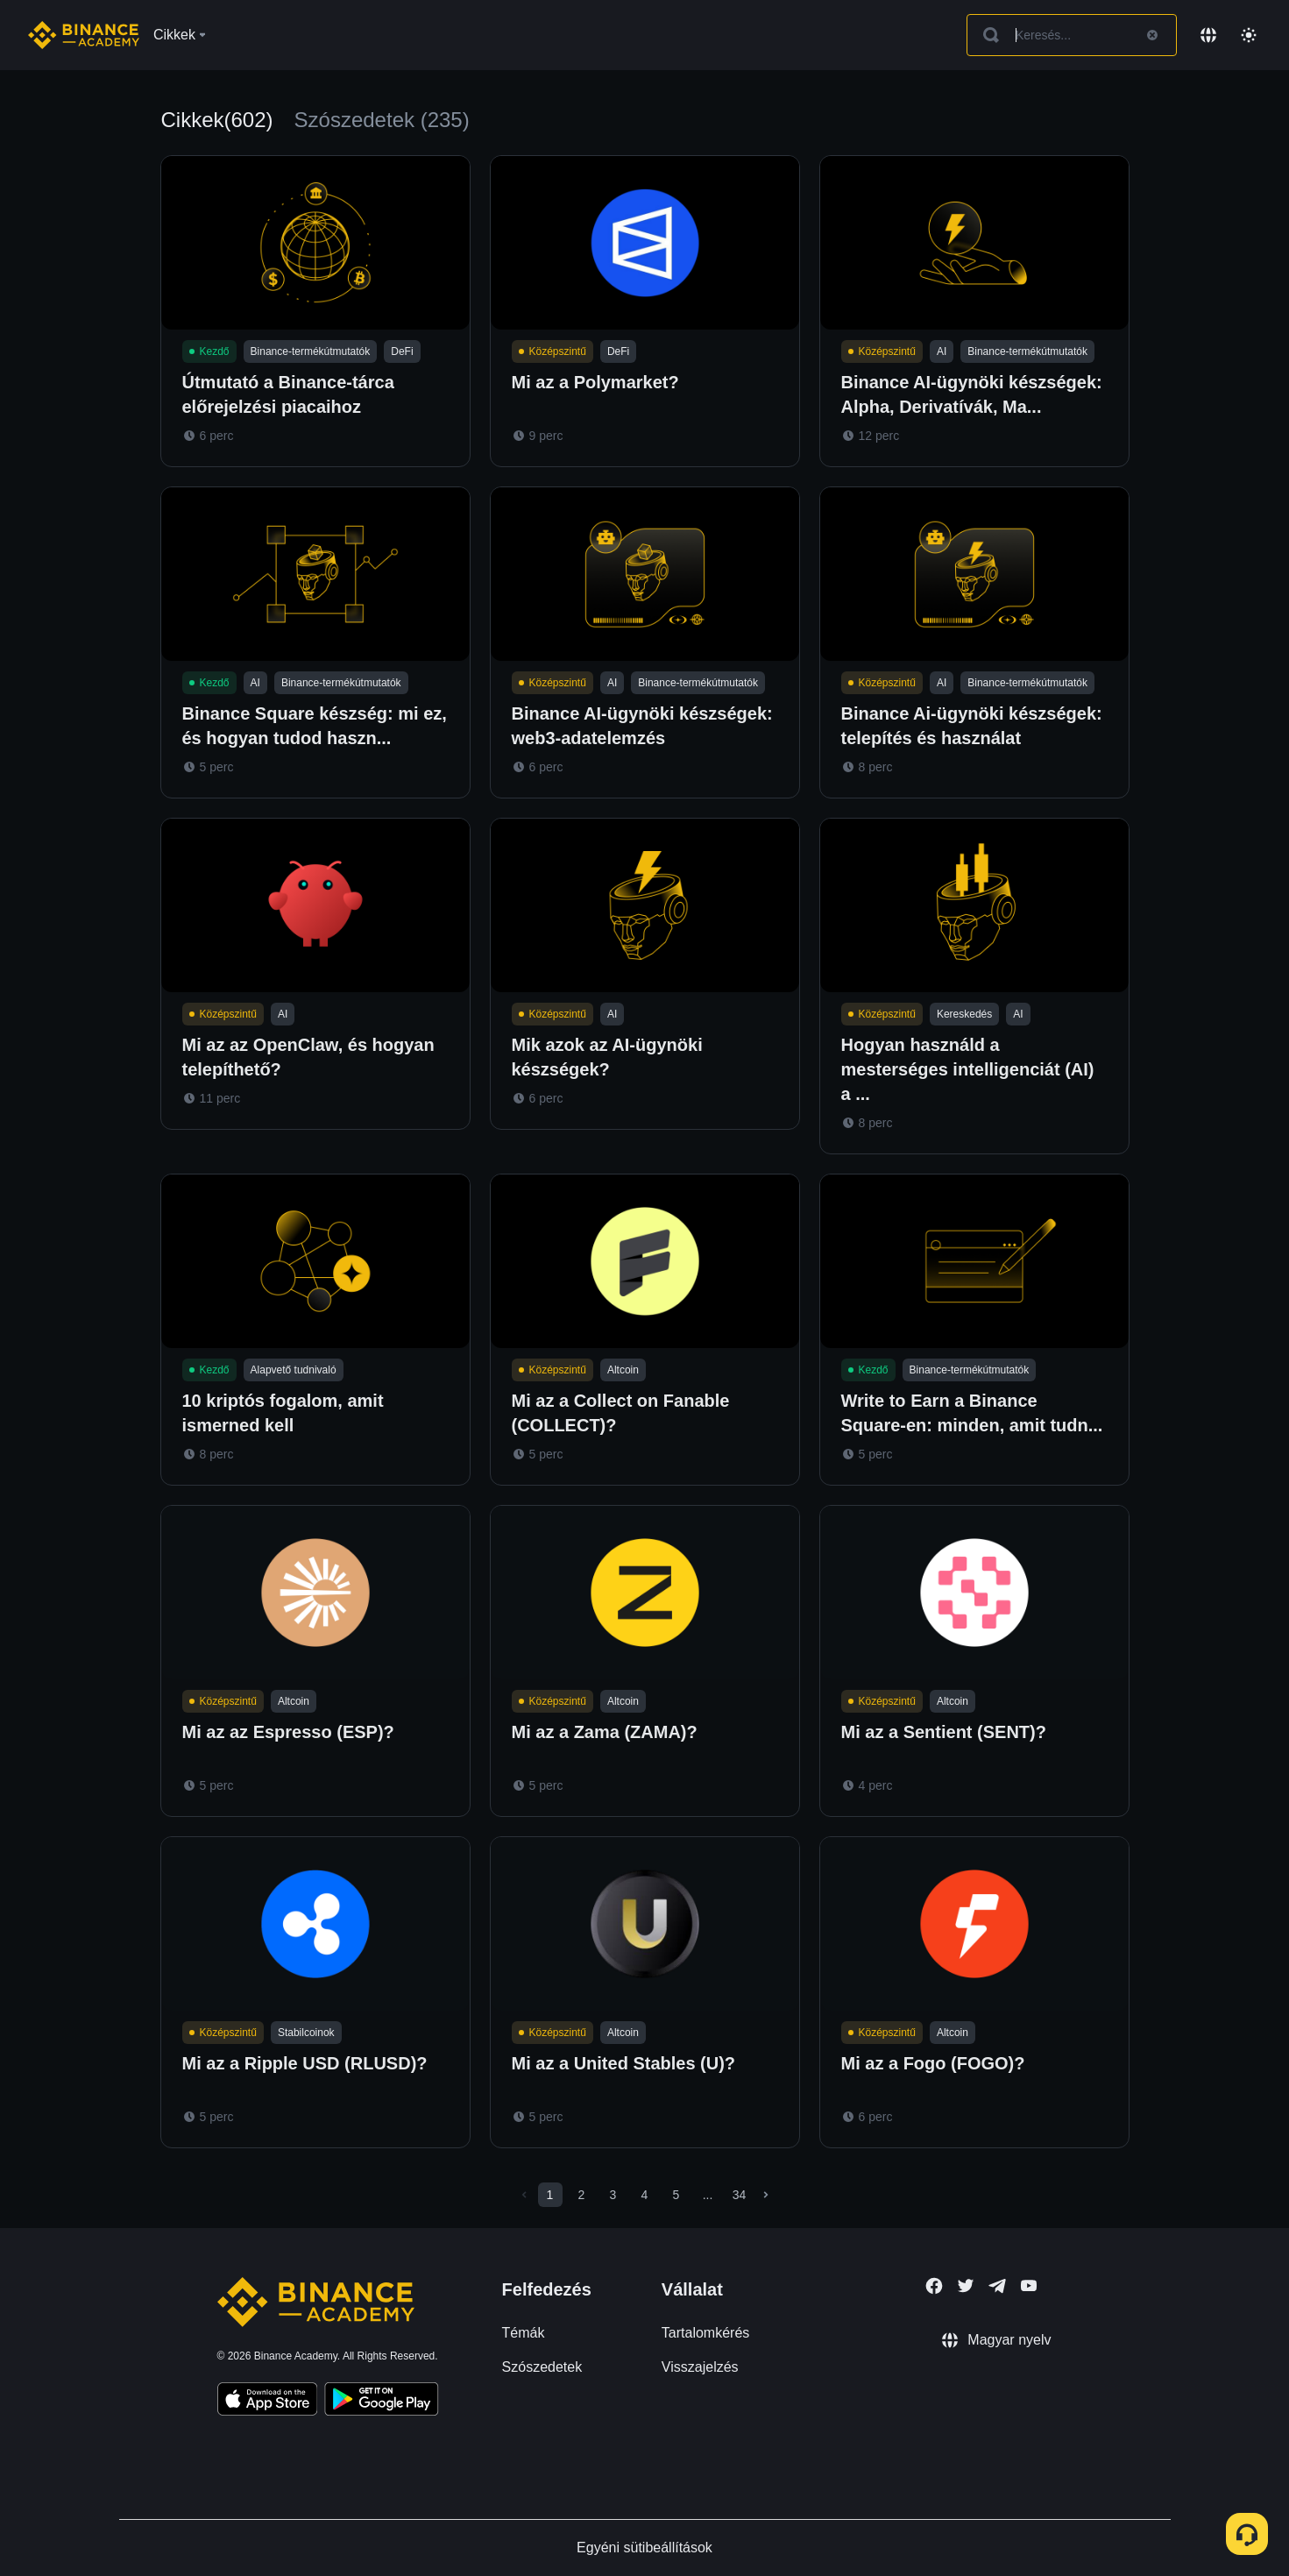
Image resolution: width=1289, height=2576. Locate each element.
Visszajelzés (700, 2367)
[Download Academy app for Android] (381, 2401)
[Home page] (83, 35)
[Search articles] (1072, 35)
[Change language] (1208, 35)
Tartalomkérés (705, 2332)
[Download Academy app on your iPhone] (267, 2401)
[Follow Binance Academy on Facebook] (934, 2286)
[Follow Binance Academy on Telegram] (997, 2286)
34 (740, 2195)
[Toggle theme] (1248, 35)
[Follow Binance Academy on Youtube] (1029, 2285)
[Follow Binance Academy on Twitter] (965, 2286)
